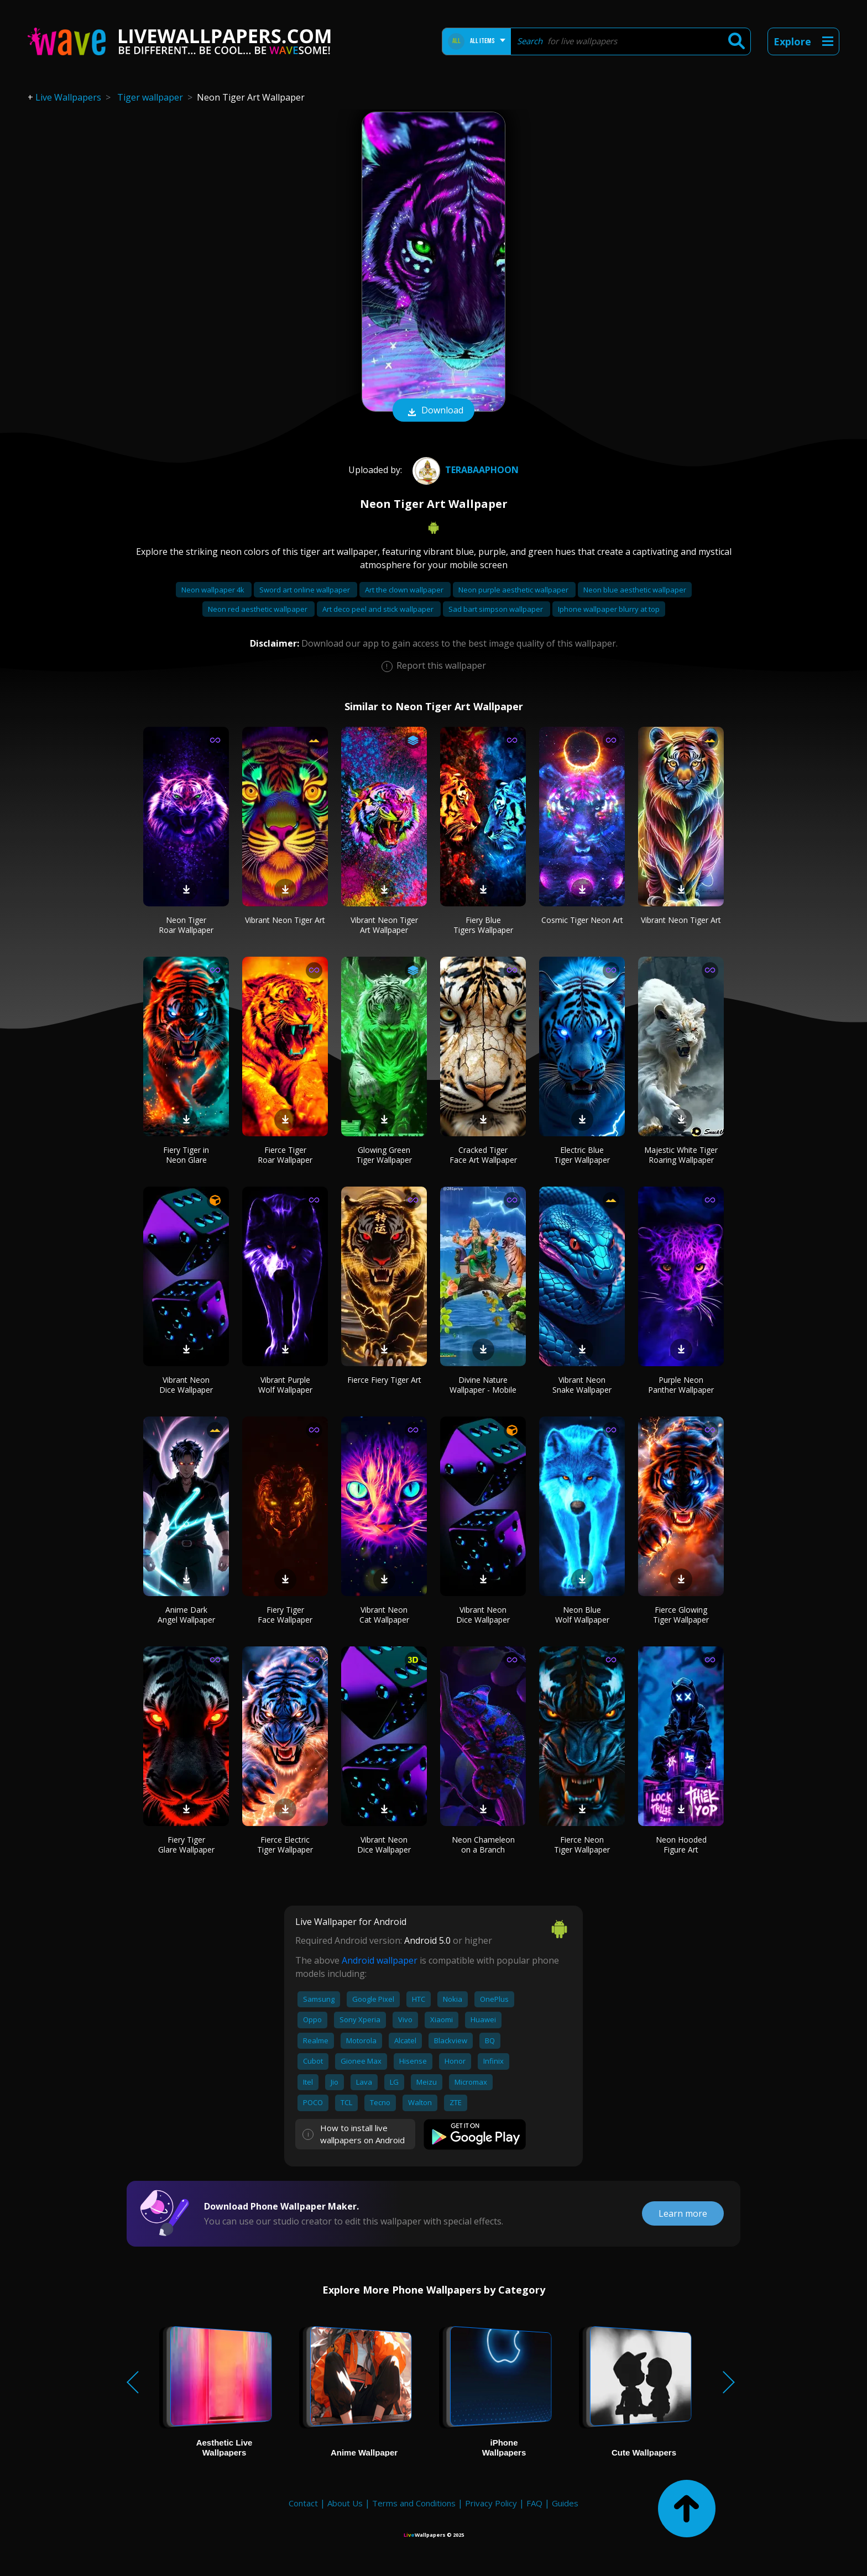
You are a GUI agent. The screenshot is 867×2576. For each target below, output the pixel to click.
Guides (565, 2503)
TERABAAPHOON (464, 470)
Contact (303, 2503)
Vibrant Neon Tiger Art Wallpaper (384, 925)
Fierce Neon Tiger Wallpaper (582, 1844)
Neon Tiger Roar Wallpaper (186, 925)
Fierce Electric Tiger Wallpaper (285, 1844)
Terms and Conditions (414, 2503)
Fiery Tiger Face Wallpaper (285, 1614)
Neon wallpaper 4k (213, 590)
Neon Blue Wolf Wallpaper (582, 1614)
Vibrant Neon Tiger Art (285, 920)
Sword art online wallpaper (305, 590)
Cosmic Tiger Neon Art (582, 920)
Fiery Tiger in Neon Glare (186, 1155)
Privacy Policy (491, 2503)
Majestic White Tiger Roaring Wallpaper (681, 1155)
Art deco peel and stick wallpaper (378, 609)
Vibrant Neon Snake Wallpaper (582, 1384)
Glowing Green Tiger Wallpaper (384, 1155)
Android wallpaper (379, 1960)
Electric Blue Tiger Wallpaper (582, 1155)
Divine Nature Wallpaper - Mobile (483, 1384)
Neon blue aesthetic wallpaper (634, 590)
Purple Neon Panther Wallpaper (681, 1384)
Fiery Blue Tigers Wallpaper (483, 925)
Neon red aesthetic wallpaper (258, 609)
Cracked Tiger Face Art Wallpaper (483, 1155)
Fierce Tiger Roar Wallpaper (285, 1155)
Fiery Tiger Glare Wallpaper (186, 1844)
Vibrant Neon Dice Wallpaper (186, 1384)
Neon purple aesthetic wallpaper (514, 590)
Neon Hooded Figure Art (681, 1844)
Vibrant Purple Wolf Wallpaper (285, 1384)
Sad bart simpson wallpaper (496, 609)
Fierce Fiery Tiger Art (384, 1379)
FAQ (534, 2503)
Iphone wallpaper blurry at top (609, 609)
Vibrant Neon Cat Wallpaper (384, 1614)
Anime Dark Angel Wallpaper (186, 1614)
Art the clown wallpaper (405, 590)
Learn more (683, 2213)
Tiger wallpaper (150, 97)
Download (433, 411)
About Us (345, 2503)
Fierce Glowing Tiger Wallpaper (681, 1614)
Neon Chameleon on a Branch (483, 1844)
